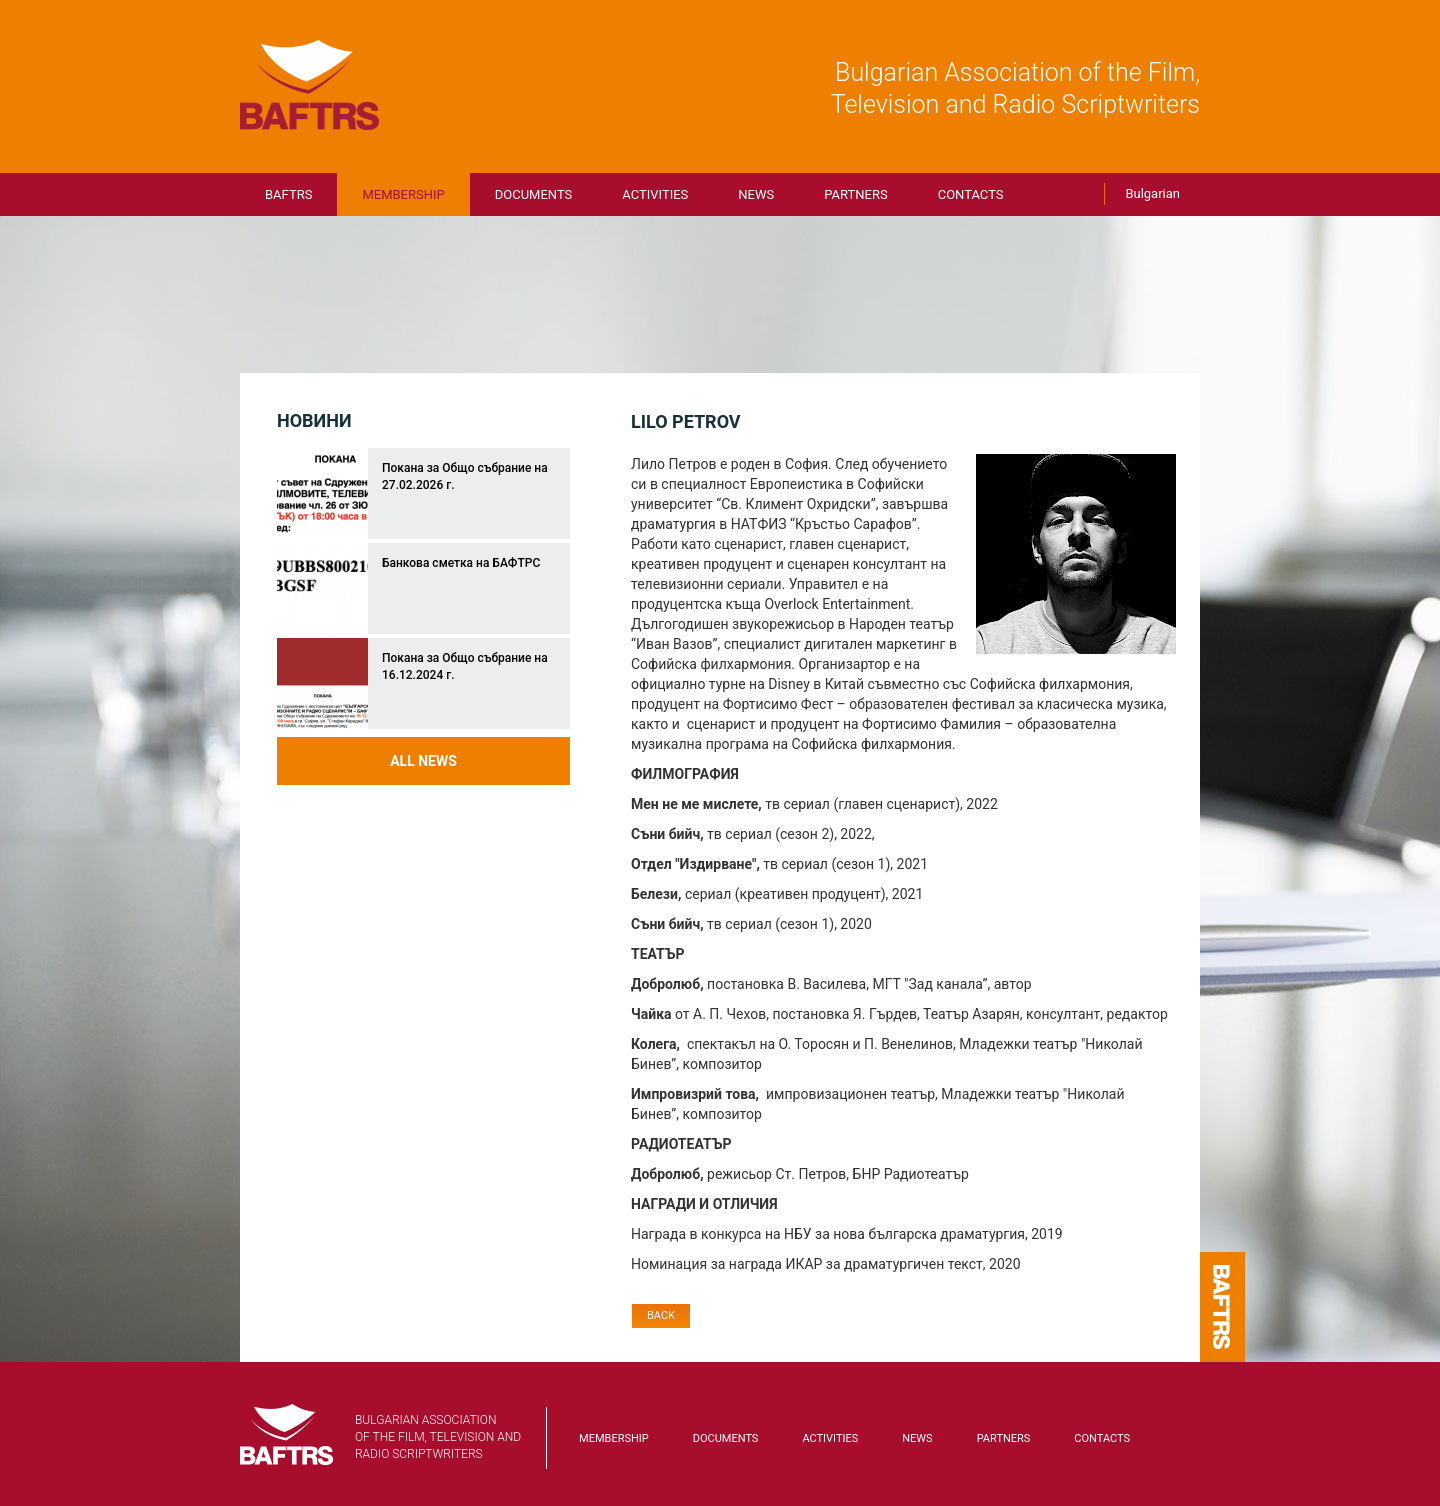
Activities (655, 194)
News (756, 194)
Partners (855, 194)
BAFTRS (310, 85)
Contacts (971, 194)
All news (423, 761)
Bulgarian (1152, 193)
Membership (403, 194)
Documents (534, 194)
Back (661, 1315)
